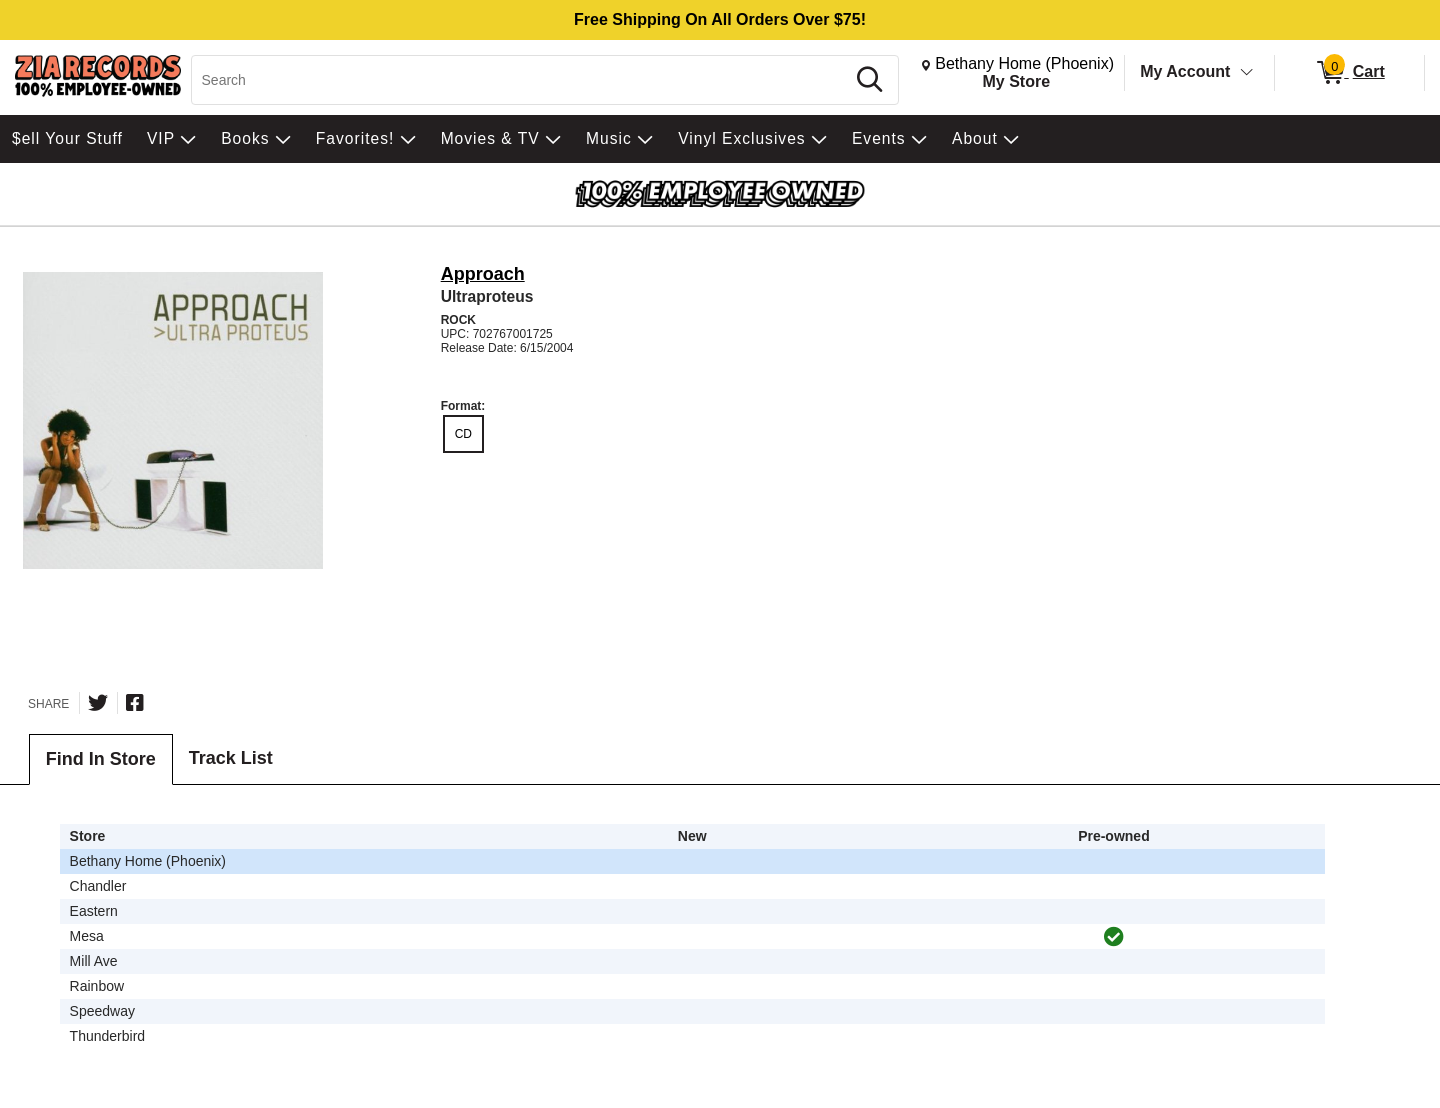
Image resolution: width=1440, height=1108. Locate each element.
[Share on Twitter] (98, 703)
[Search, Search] (521, 80)
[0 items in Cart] (1349, 73)
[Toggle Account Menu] (1247, 73)
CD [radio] (463, 434)
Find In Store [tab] (101, 759)
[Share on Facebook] (135, 703)
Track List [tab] (231, 758)
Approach (483, 274)
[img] (1114, 937)
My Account (1185, 71)
